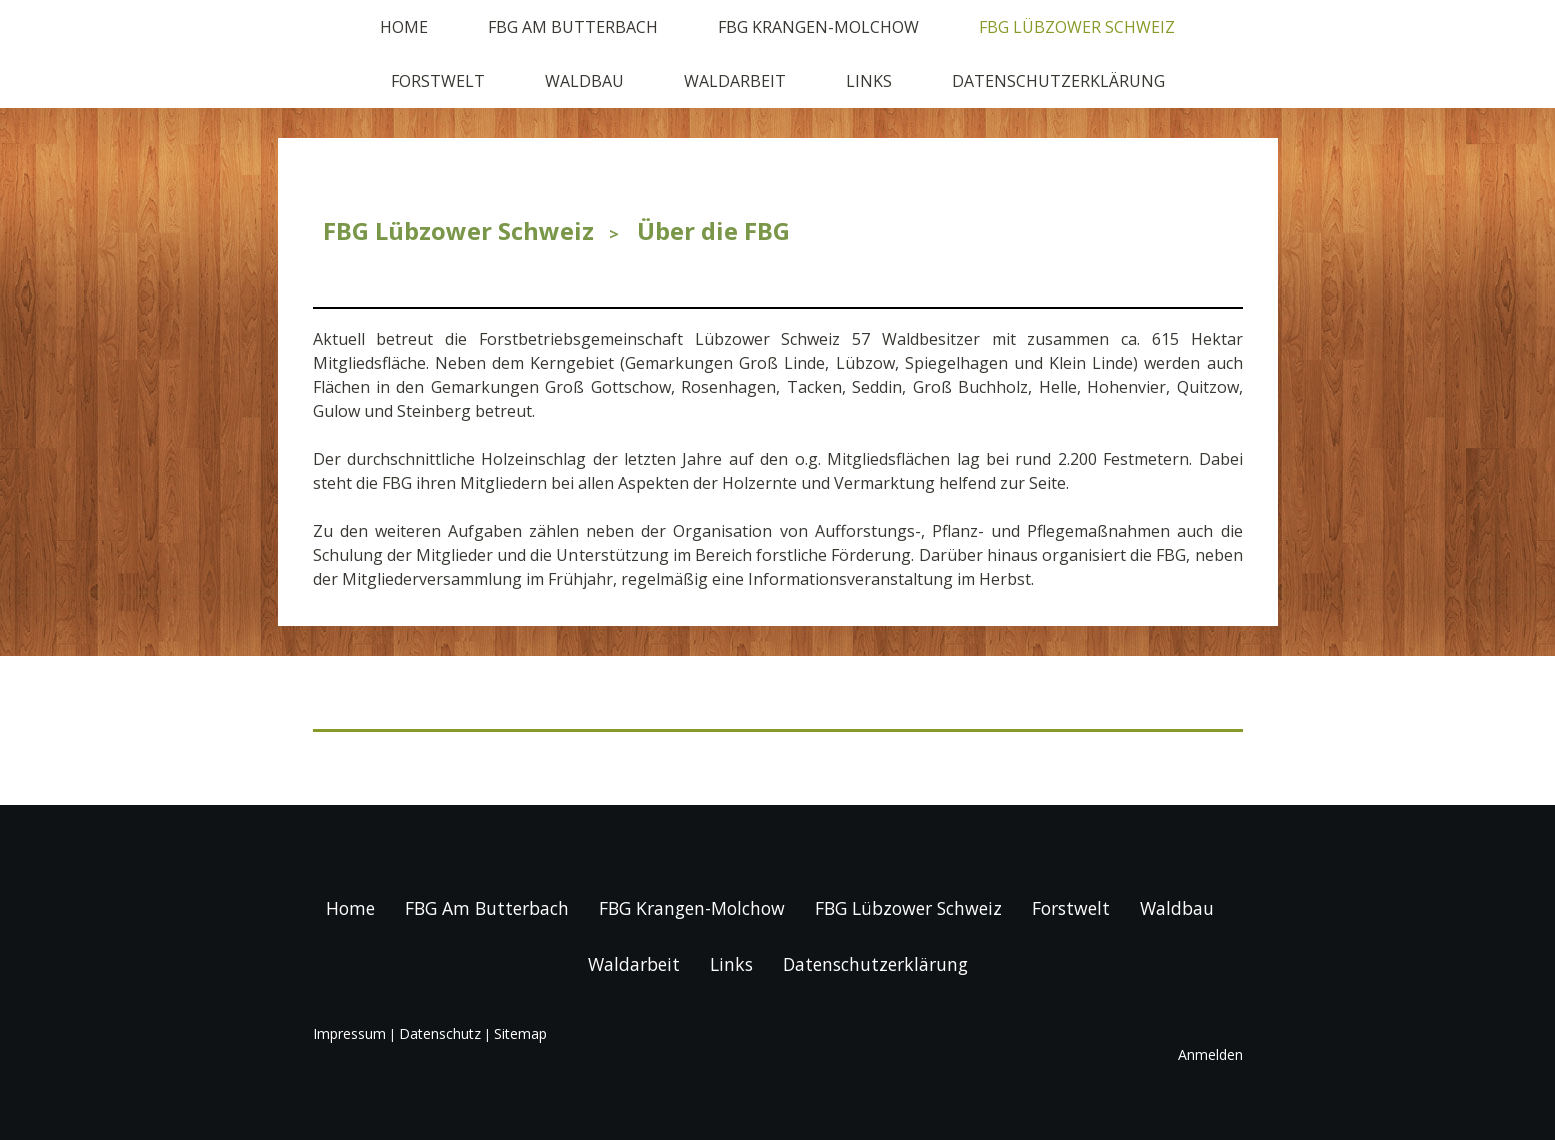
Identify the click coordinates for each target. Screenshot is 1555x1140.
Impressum (349, 1033)
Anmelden (1210, 1054)
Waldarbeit (735, 81)
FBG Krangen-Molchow (818, 27)
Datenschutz (440, 1033)
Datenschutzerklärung (1058, 81)
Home (404, 27)
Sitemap (520, 1033)
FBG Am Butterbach (573, 27)
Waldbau (584, 81)
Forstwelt (438, 81)
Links (869, 81)
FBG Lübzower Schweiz (1077, 27)
